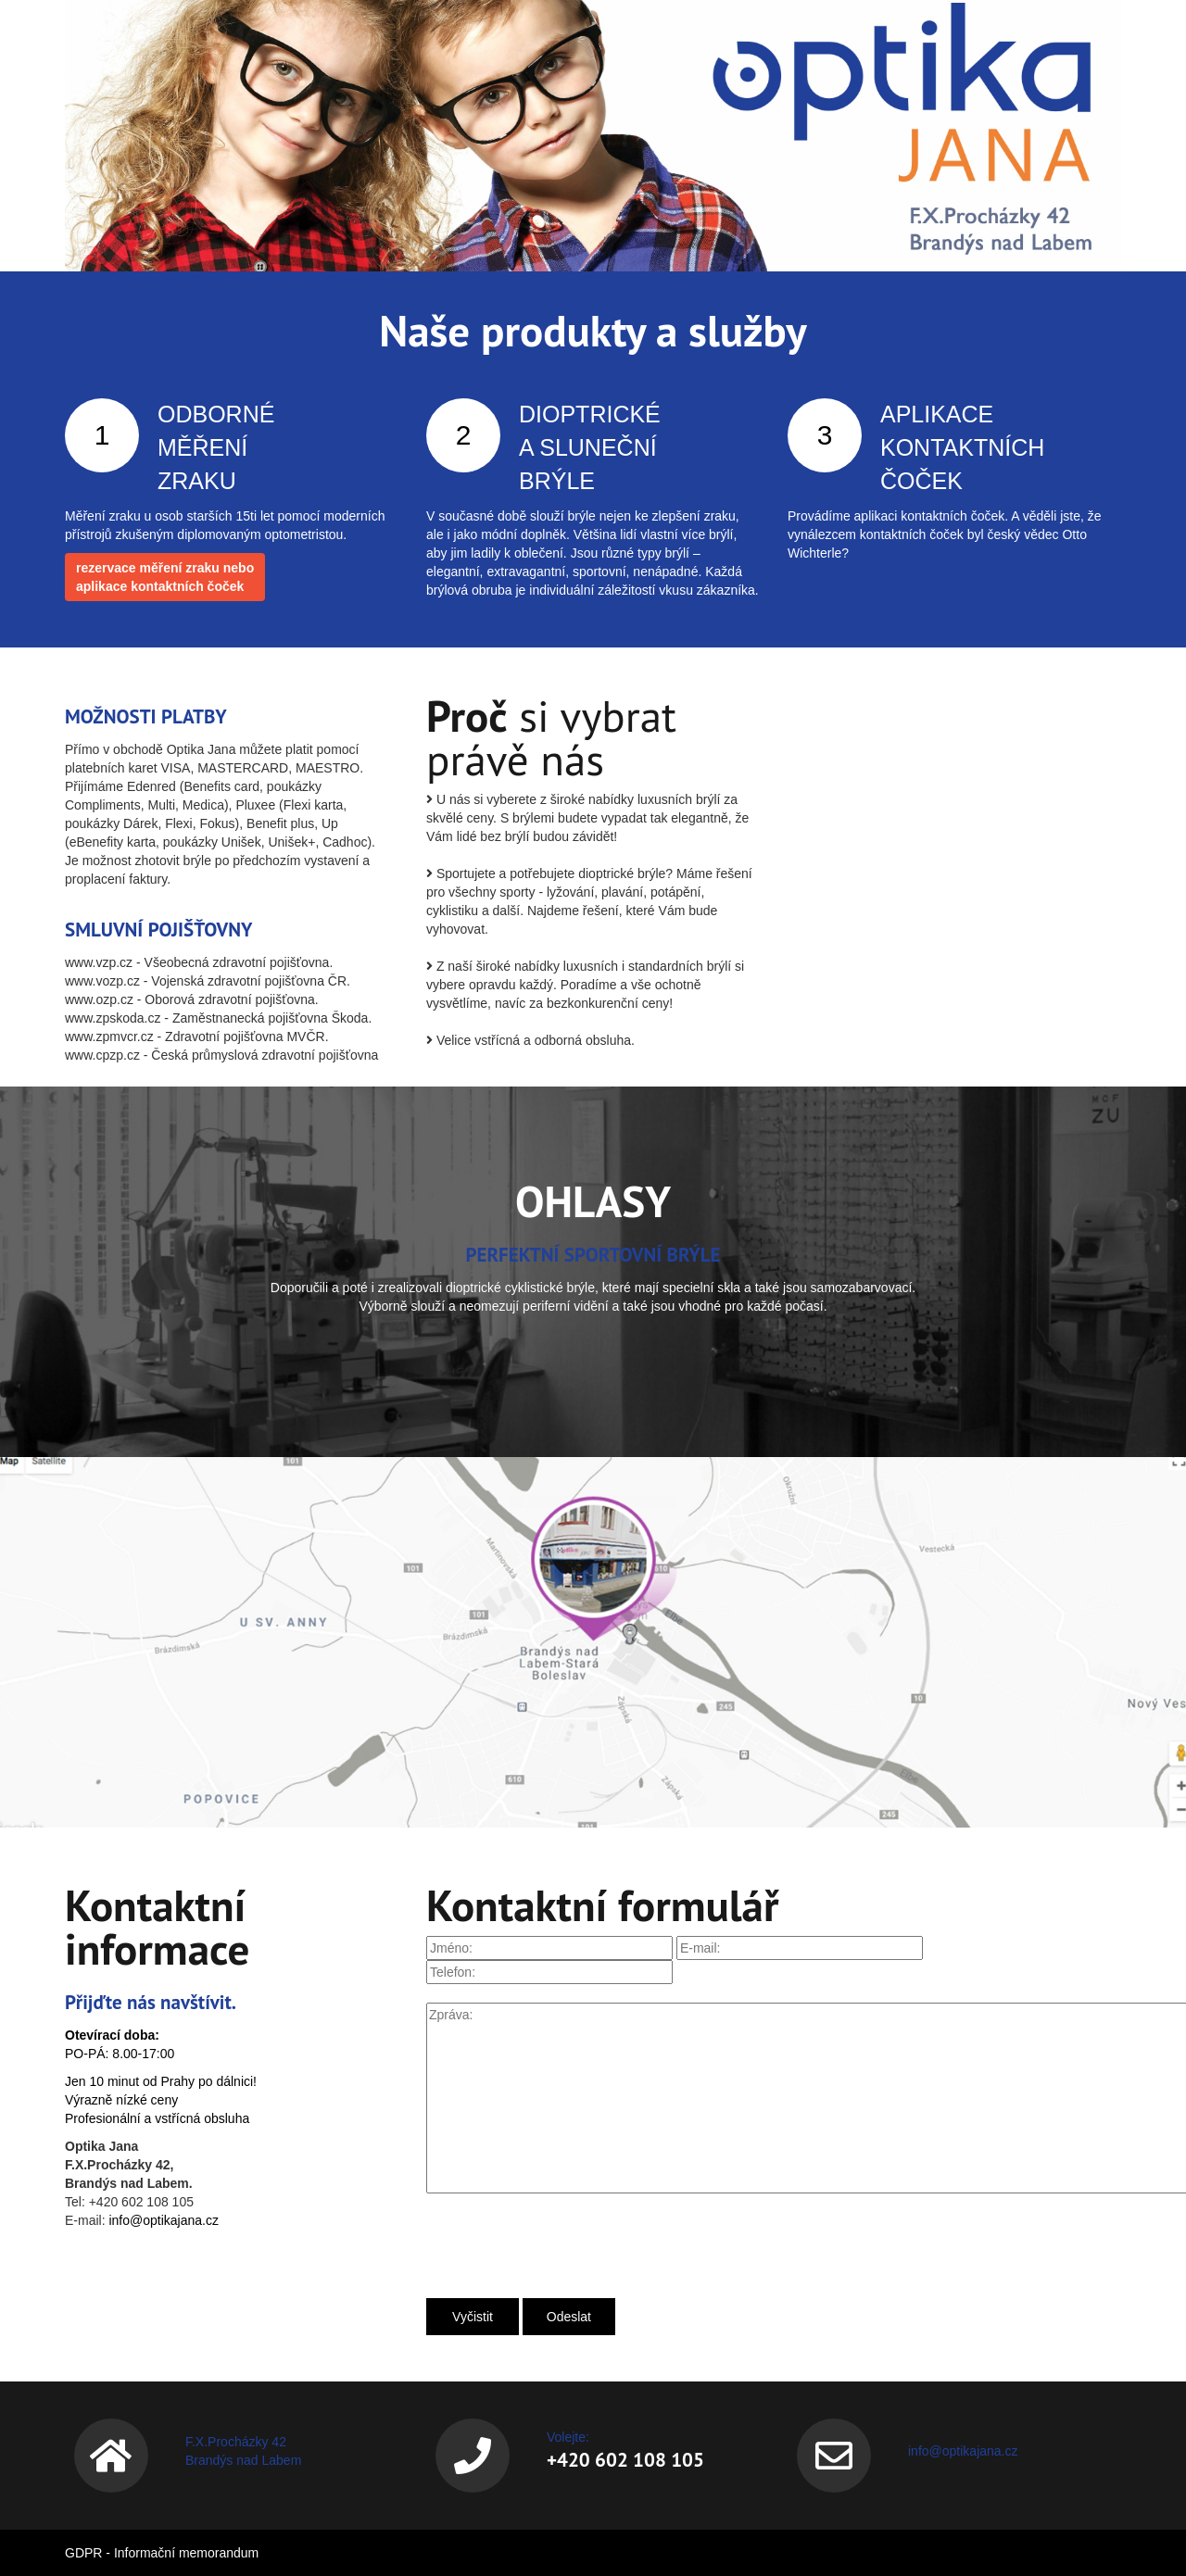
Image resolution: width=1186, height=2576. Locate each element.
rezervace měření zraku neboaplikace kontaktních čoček (165, 577)
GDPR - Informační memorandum (162, 2552)
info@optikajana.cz (163, 2220)
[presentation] (567, 2243)
